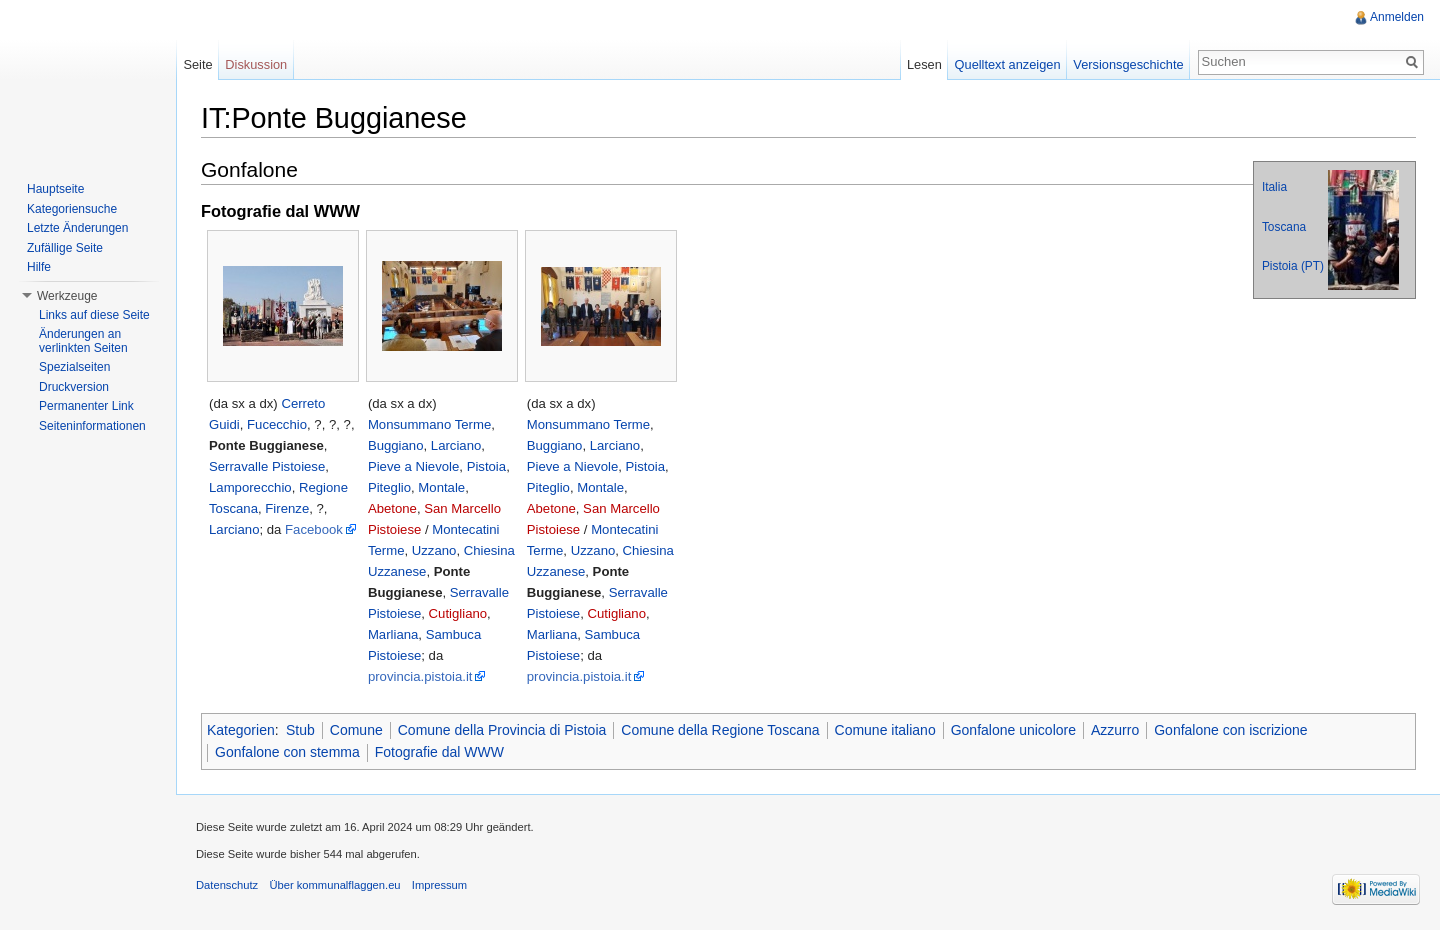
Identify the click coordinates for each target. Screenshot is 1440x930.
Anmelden (1397, 17)
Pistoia (487, 466)
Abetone (392, 508)
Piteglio (389, 487)
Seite (197, 64)
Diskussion (256, 64)
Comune (356, 730)
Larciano (234, 529)
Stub (300, 730)
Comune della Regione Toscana (720, 730)
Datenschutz (227, 885)
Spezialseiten (74, 367)
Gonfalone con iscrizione (1230, 730)
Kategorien (241, 730)
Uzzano (434, 550)
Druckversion (74, 387)
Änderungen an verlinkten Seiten (83, 341)
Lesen (924, 64)
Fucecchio (277, 424)
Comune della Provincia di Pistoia (502, 730)
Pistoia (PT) (1293, 266)
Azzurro (1115, 730)
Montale (441, 487)
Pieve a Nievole (413, 466)
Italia (1274, 187)
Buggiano (396, 445)
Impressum (439, 885)
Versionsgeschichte (1128, 64)
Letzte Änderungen (77, 228)
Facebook (314, 529)
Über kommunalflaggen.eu (334, 885)
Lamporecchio (250, 487)
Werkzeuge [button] (67, 296)
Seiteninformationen (92, 426)
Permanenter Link (86, 406)
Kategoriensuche (72, 209)
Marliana (393, 634)
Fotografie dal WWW (439, 752)
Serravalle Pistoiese (267, 466)
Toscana (1284, 227)
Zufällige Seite (65, 248)
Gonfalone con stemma (287, 752)
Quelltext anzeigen (1008, 64)
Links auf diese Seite (94, 315)
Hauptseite (55, 189)
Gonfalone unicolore (1013, 730)
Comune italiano (885, 730)
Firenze (287, 508)
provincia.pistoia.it (420, 676)
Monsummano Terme (429, 424)
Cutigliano (458, 613)
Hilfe (39, 267)
